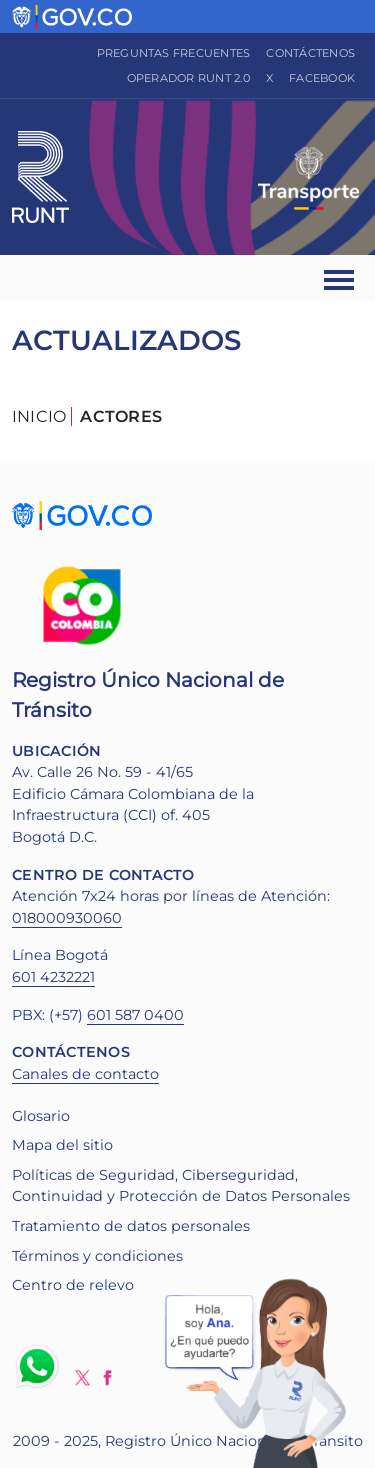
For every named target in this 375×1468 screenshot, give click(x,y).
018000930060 (67, 918)
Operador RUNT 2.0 (188, 78)
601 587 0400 (135, 1015)
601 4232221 (53, 977)
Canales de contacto (85, 1074)
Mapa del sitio (62, 1145)
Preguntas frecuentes (174, 53)
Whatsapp (41, 1366)
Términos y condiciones (97, 1256)
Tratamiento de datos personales (131, 1226)
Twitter (82, 1377)
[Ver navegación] (340, 277)
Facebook (322, 78)
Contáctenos (310, 53)
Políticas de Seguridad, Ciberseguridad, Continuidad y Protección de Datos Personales (181, 1186)
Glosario (41, 1116)
